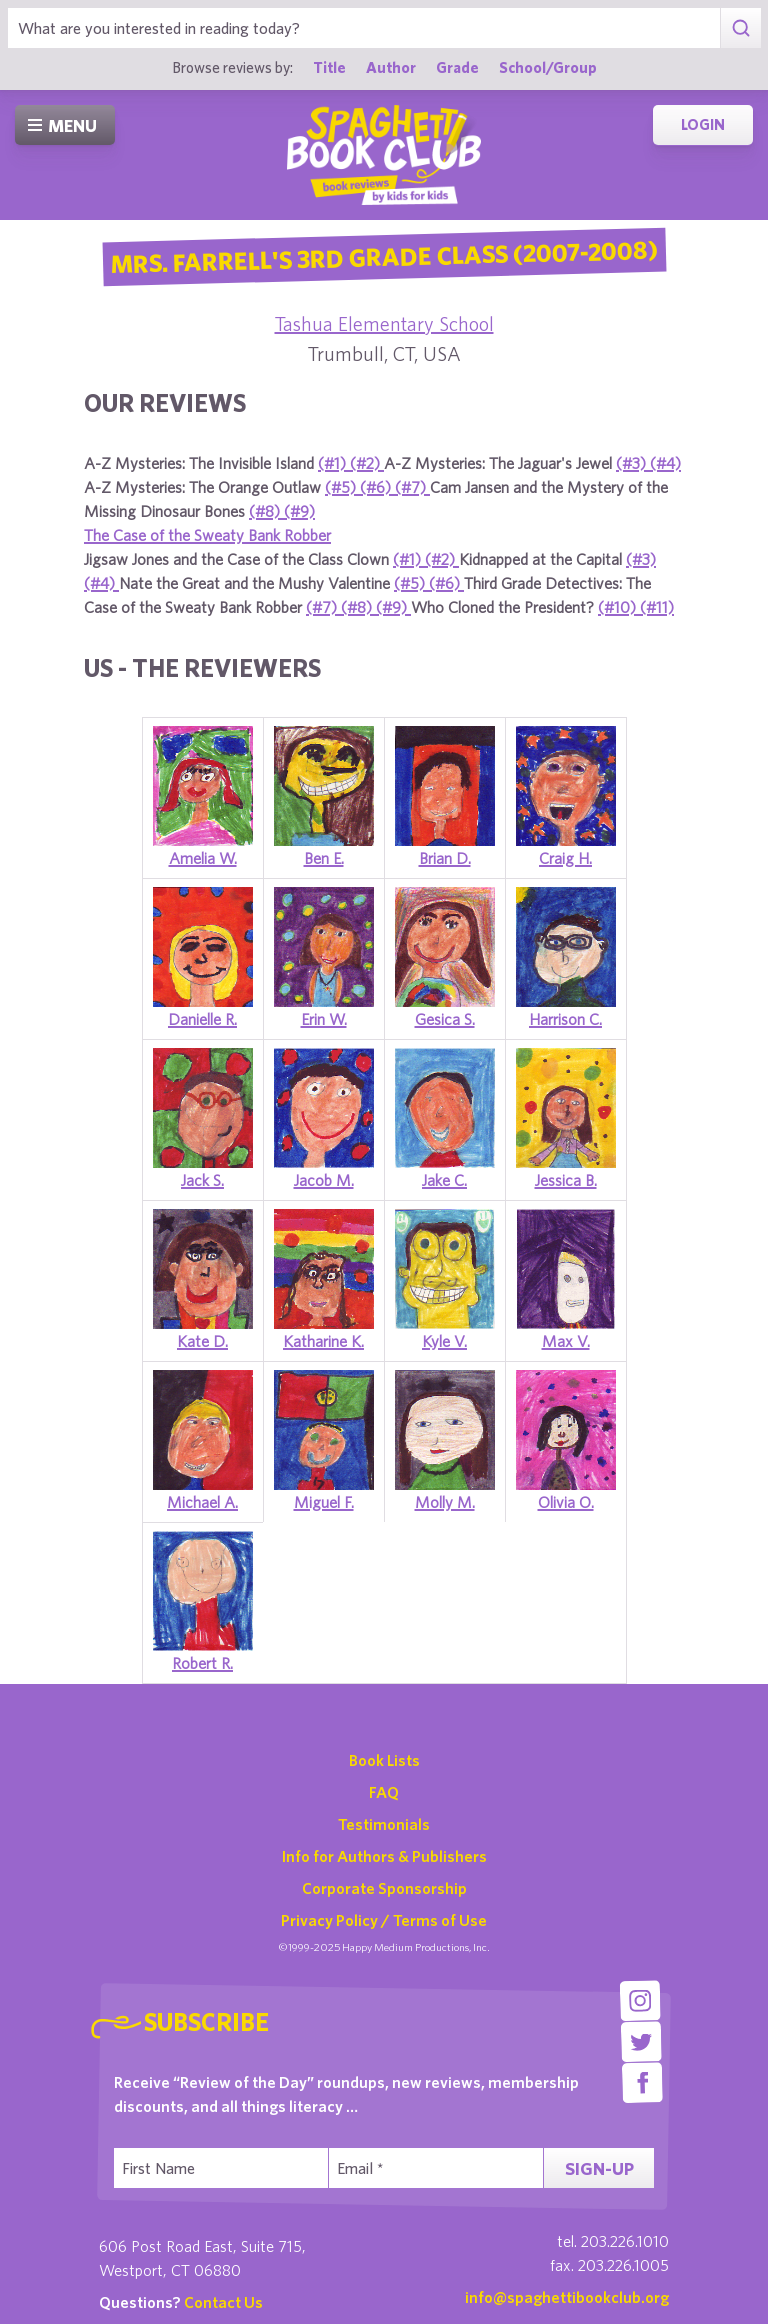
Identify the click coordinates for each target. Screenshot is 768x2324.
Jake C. (444, 1180)
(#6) (377, 487)
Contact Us (223, 2302)
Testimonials (384, 1824)
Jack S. (202, 1180)
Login (703, 124)
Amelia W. (203, 858)
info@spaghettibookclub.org (567, 2297)
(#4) (665, 463)
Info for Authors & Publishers (384, 1856)
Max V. (566, 1341)
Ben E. (324, 858)
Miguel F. (324, 1502)
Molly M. (445, 1502)
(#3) (633, 463)
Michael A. (202, 1502)
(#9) (299, 511)
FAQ (384, 1792)
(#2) (367, 463)
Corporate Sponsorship (384, 1888)
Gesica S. (445, 1019)
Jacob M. (324, 1180)
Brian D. (445, 858)
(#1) (334, 463)
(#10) (619, 607)
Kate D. (202, 1341)
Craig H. (565, 858)
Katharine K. (323, 1341)
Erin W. (324, 1019)
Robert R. (202, 1663)
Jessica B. (566, 1180)
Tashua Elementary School (384, 323)
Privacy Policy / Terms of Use (384, 1920)
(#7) (412, 487)
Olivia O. (566, 1502)
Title (329, 67)
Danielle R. (202, 1019)
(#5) (342, 487)
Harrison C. (565, 1019)
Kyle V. (444, 1341)
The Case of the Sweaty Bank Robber (207, 535)
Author (391, 67)
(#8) (266, 511)
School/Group (548, 67)
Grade (457, 67)
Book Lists (384, 1760)
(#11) (657, 607)
